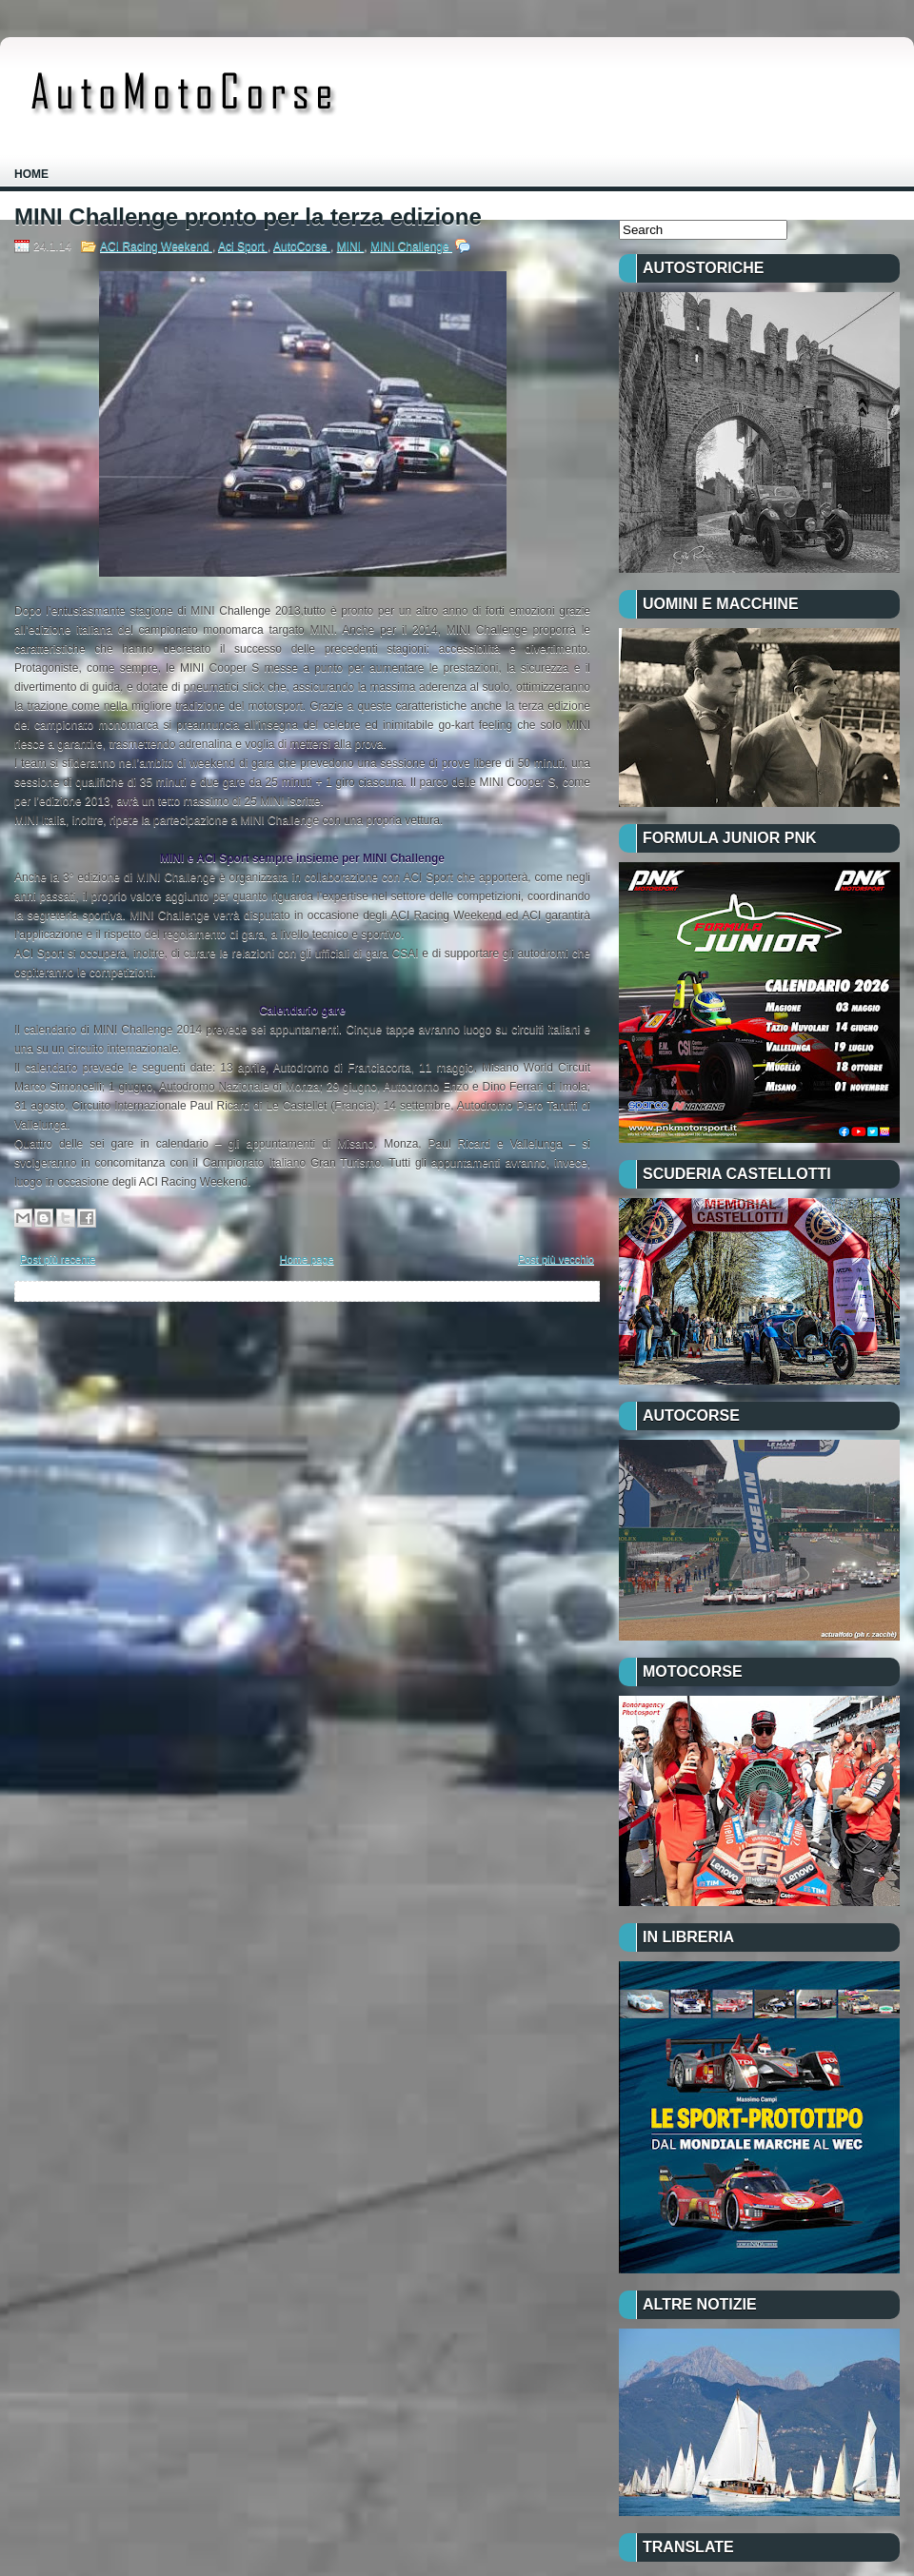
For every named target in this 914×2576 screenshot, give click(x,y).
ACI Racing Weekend (156, 246)
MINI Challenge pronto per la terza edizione (248, 217)
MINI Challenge (411, 246)
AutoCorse (301, 246)
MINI (351, 246)
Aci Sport (243, 246)
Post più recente (58, 1259)
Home (31, 174)
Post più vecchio (556, 1259)
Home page (307, 1259)
